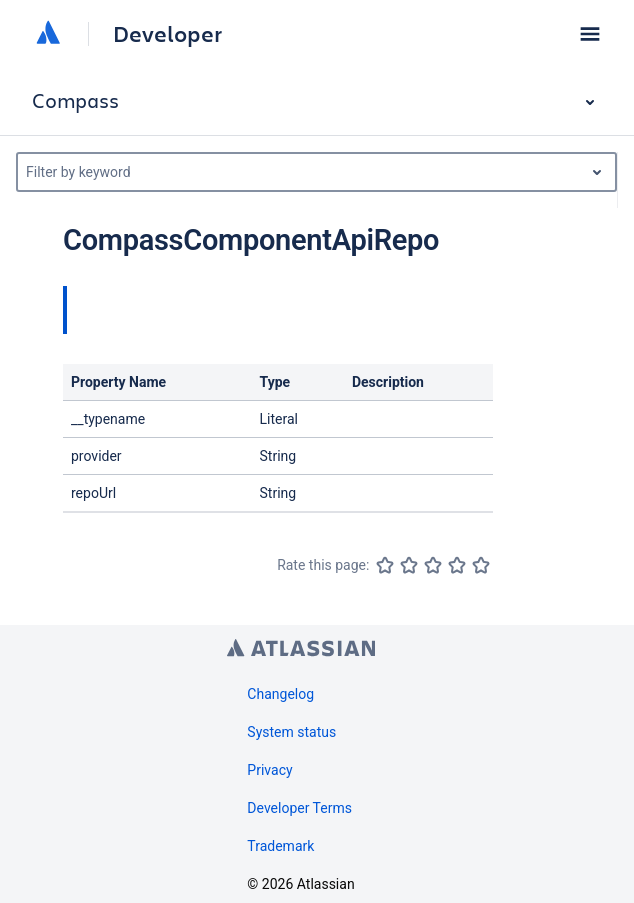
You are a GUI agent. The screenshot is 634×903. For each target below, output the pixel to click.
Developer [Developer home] (167, 34)
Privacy (269, 770)
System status (291, 732)
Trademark (280, 846)
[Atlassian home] (48, 34)
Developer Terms (299, 808)
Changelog (280, 694)
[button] (590, 34)
